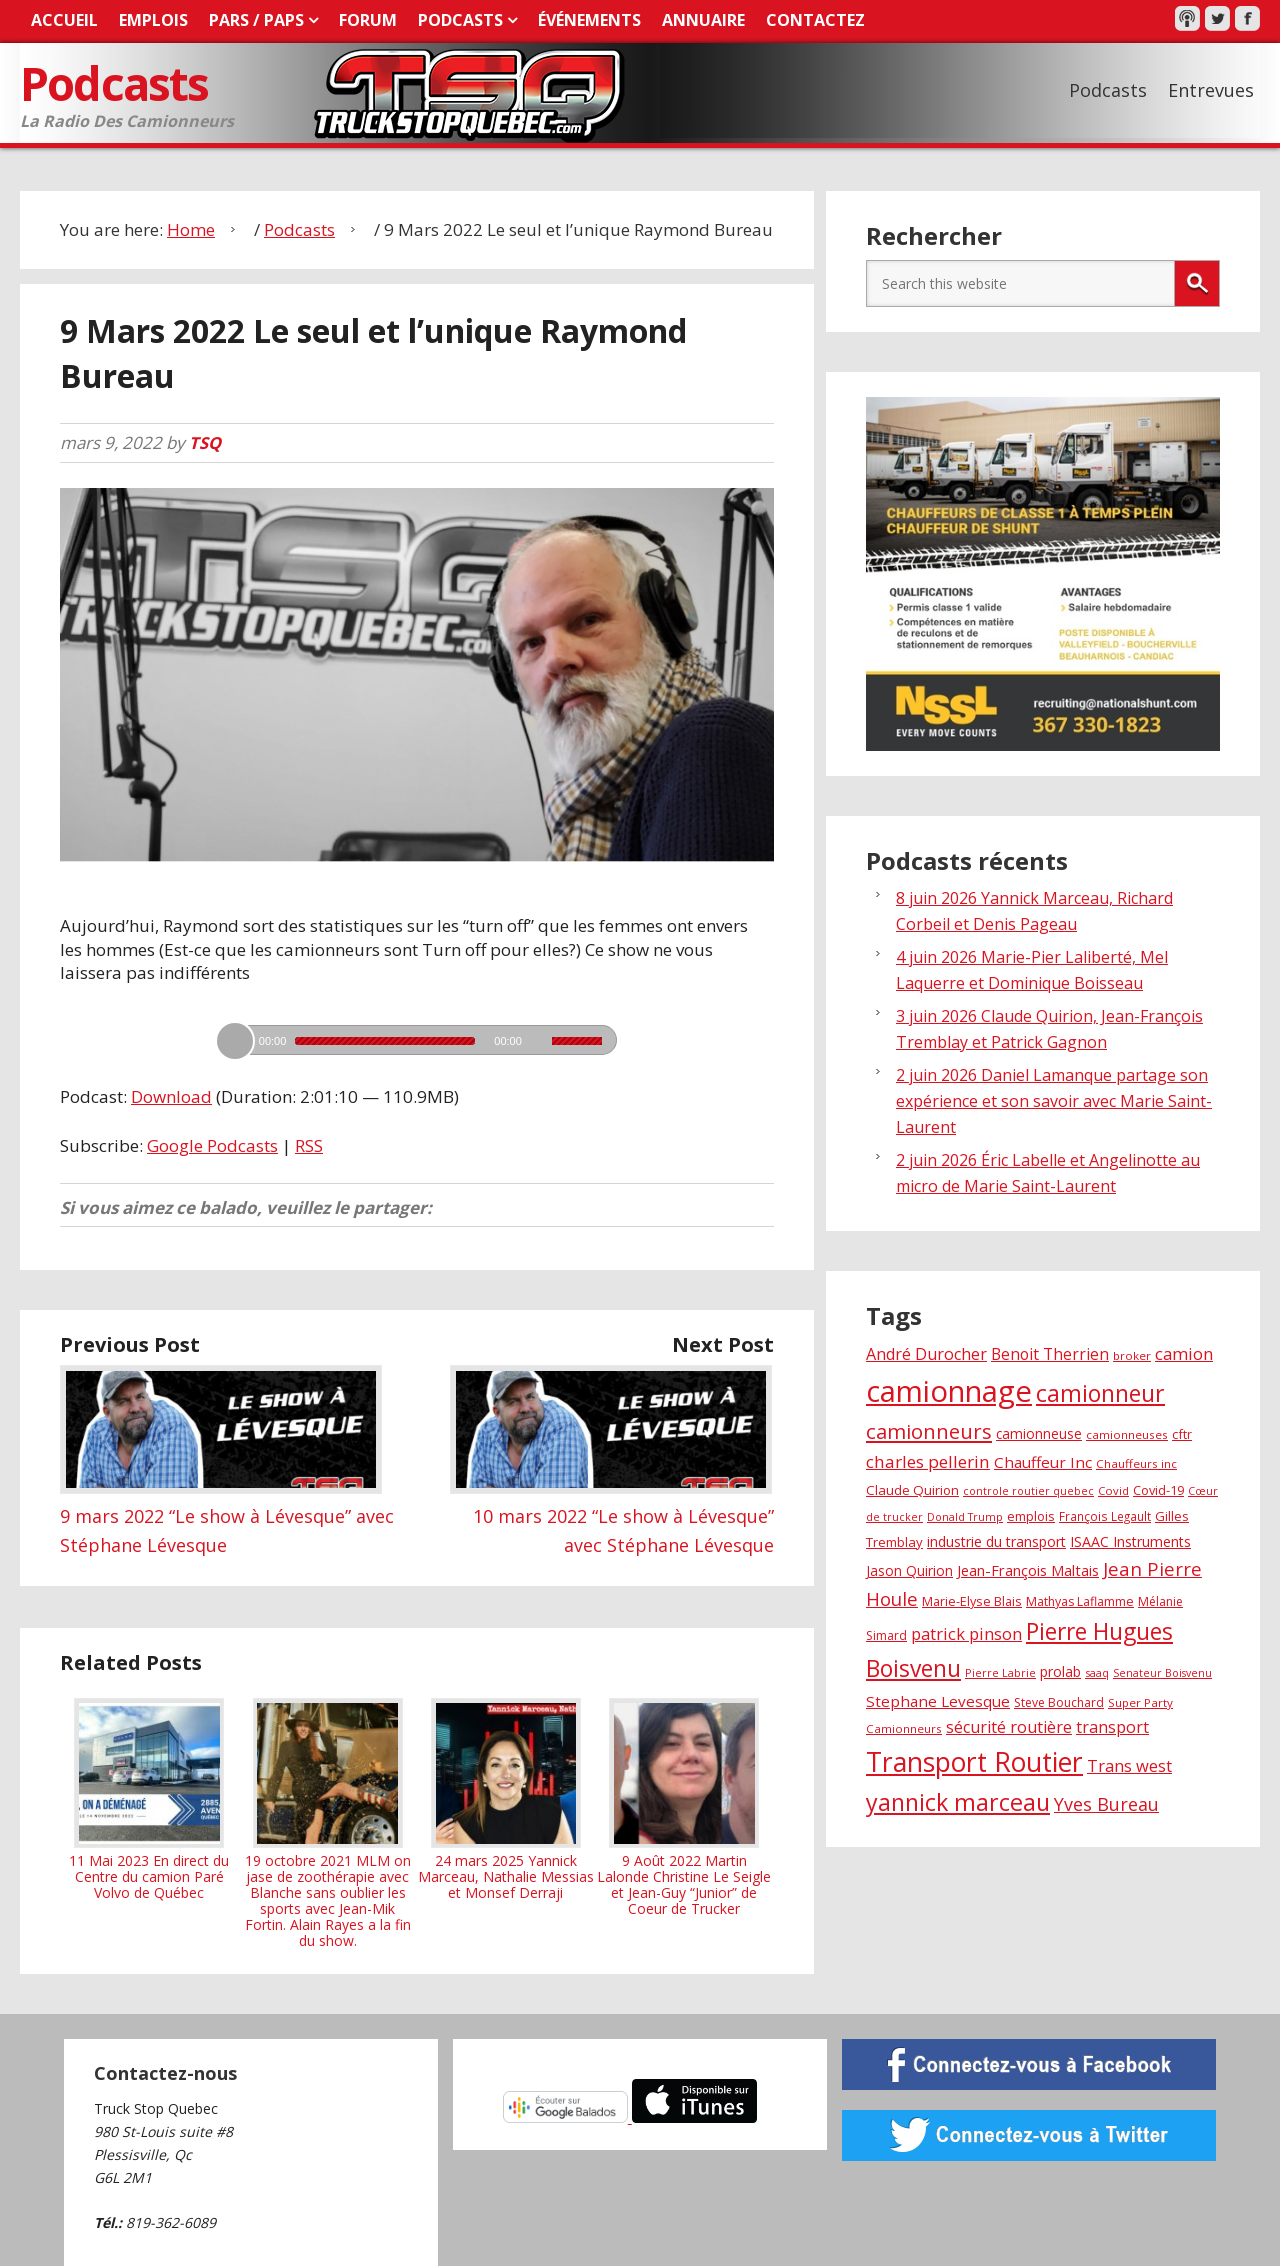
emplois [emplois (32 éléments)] (1031, 1515)
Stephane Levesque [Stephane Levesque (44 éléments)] (938, 1700)
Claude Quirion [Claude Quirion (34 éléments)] (912, 1489)
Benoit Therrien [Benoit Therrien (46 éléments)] (1050, 1353)
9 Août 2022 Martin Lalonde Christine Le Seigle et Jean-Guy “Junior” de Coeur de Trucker (684, 1806)
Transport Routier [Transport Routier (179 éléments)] (974, 1761)
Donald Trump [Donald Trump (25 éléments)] (965, 1515)
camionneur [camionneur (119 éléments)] (1100, 1391)
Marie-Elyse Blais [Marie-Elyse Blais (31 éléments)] (972, 1600)
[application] (417, 1034)
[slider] (385, 1040)
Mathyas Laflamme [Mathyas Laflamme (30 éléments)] (1080, 1600)
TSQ (205, 441)
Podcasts (117, 82)
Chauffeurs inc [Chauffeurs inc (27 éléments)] (1136, 1462)
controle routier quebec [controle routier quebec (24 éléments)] (1028, 1490)
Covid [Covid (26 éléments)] (1113, 1489)
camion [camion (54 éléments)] (1184, 1352)
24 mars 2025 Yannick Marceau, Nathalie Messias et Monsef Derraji (506, 1798)
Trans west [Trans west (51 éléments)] (1129, 1764)
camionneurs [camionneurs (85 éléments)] (929, 1430)
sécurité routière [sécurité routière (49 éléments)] (1009, 1726)
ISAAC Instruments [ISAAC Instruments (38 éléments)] (1130, 1540)
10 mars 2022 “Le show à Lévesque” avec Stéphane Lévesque (612, 1514)
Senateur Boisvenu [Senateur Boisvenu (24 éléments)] (1162, 1672)
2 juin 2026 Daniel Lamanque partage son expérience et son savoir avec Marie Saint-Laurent (1054, 1100)
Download (171, 1095)
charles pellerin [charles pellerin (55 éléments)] (928, 1460)
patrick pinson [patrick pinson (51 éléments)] (966, 1632)
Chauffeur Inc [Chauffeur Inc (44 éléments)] (1043, 1461)
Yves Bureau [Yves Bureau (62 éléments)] (1106, 1803)
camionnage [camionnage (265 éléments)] (949, 1389)
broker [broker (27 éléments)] (1132, 1354)
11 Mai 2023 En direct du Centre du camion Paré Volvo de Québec (149, 1798)
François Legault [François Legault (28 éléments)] (1105, 1515)
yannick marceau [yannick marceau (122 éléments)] (958, 1801)
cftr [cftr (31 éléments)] (1182, 1433)
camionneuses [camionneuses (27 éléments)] (1127, 1433)
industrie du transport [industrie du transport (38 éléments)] (996, 1540)
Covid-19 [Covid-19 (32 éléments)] (1158, 1489)
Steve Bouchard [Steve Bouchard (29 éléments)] (1059, 1701)
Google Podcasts (212, 1143)
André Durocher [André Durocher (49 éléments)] (926, 1353)
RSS (309, 1143)
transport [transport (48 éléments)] (1112, 1726)
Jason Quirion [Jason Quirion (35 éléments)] (909, 1569)
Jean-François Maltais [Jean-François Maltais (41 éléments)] (1028, 1569)
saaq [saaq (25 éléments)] (1097, 1671)
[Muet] (539, 1040)
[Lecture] (235, 1040)
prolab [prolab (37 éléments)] (1060, 1670)
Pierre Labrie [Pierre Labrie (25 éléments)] (1000, 1671)
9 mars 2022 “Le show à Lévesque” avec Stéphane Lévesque (227, 1514)
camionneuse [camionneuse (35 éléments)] (1039, 1432)
